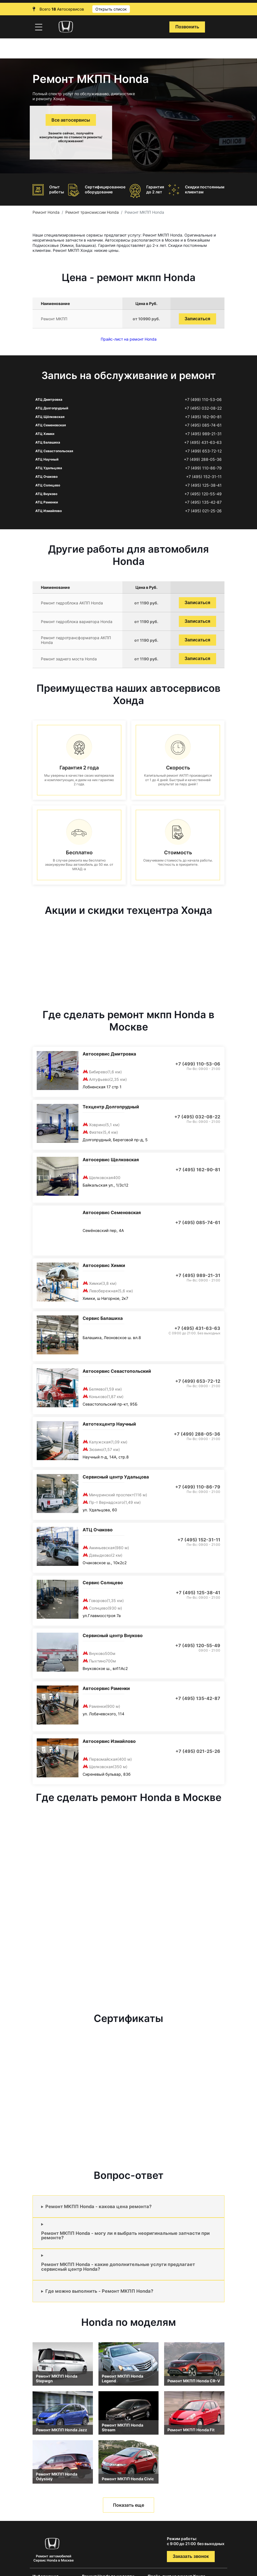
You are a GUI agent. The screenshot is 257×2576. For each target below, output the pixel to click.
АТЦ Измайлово (48, 511)
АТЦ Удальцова (48, 468)
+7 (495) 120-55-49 (203, 494)
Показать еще (128, 2505)
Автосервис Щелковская (111, 1159)
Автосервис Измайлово (109, 1741)
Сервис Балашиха (103, 1318)
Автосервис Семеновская (112, 1212)
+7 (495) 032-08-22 (203, 408)
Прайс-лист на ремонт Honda (129, 339)
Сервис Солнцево (103, 1582)
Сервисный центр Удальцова (116, 1477)
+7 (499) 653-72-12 (203, 451)
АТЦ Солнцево (47, 485)
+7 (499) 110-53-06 (203, 399)
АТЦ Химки (44, 434)
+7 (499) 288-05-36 (203, 459)
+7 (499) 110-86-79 (203, 468)
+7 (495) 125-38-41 (203, 485)
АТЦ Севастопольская (54, 451)
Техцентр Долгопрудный (111, 1106)
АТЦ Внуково (46, 494)
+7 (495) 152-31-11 (204, 476)
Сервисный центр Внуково (113, 1635)
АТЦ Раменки (46, 502)
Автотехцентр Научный (109, 1424)
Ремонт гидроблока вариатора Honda (76, 621)
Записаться (197, 318)
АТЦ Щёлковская (50, 417)
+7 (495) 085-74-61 (203, 425)
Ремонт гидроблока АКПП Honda (72, 603)
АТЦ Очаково (46, 476)
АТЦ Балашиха (47, 442)
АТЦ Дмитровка (48, 399)
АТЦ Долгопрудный (51, 408)
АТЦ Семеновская (50, 425)
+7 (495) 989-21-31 (203, 434)
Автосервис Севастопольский (117, 1371)
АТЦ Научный (46, 459)
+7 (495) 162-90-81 (203, 417)
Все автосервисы (70, 120)
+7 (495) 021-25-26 (203, 511)
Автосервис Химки (104, 1265)
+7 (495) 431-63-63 (203, 442)
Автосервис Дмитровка (109, 1054)
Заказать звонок (191, 2556)
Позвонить (187, 26)
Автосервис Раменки (106, 1688)
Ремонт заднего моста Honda (69, 658)
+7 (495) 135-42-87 (203, 502)
